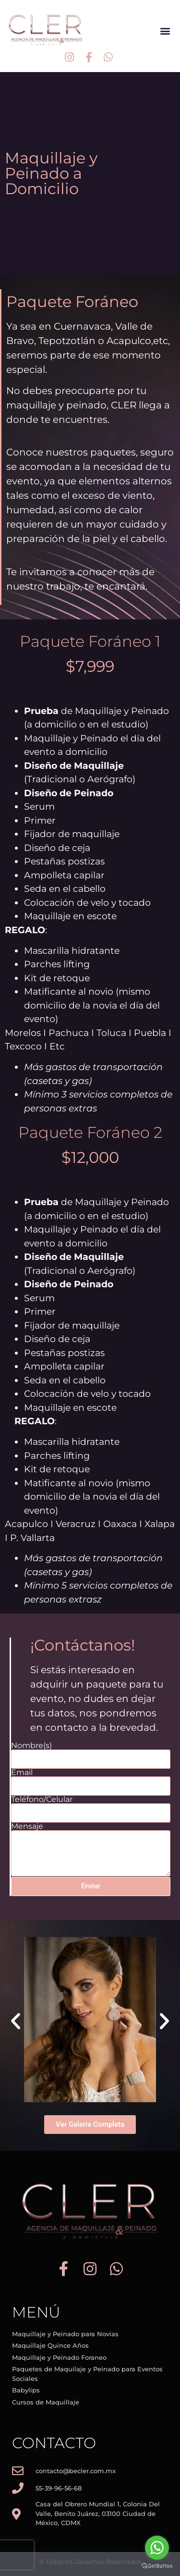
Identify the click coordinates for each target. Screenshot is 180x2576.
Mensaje (27, 1826)
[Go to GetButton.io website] (157, 2566)
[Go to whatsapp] (157, 2548)
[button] (165, 30)
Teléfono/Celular (41, 1799)
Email (22, 1772)
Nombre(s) (31, 1746)
